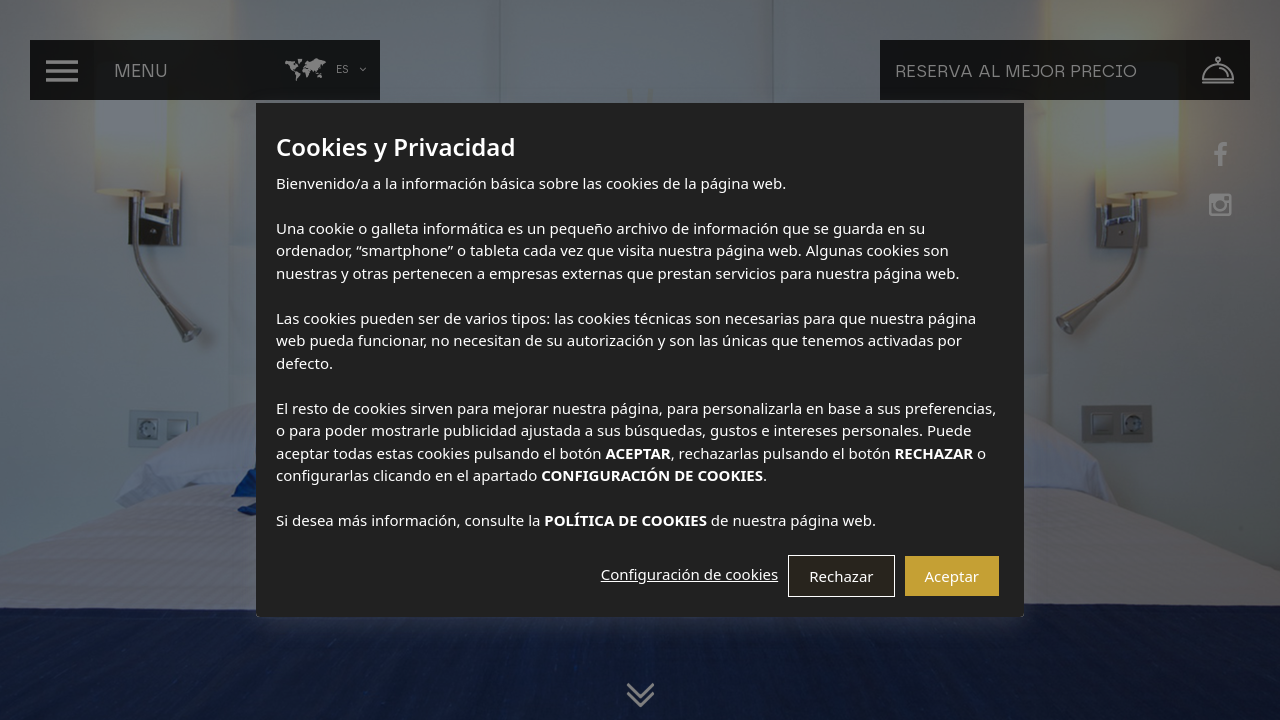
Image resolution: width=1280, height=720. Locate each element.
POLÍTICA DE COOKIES (625, 520)
